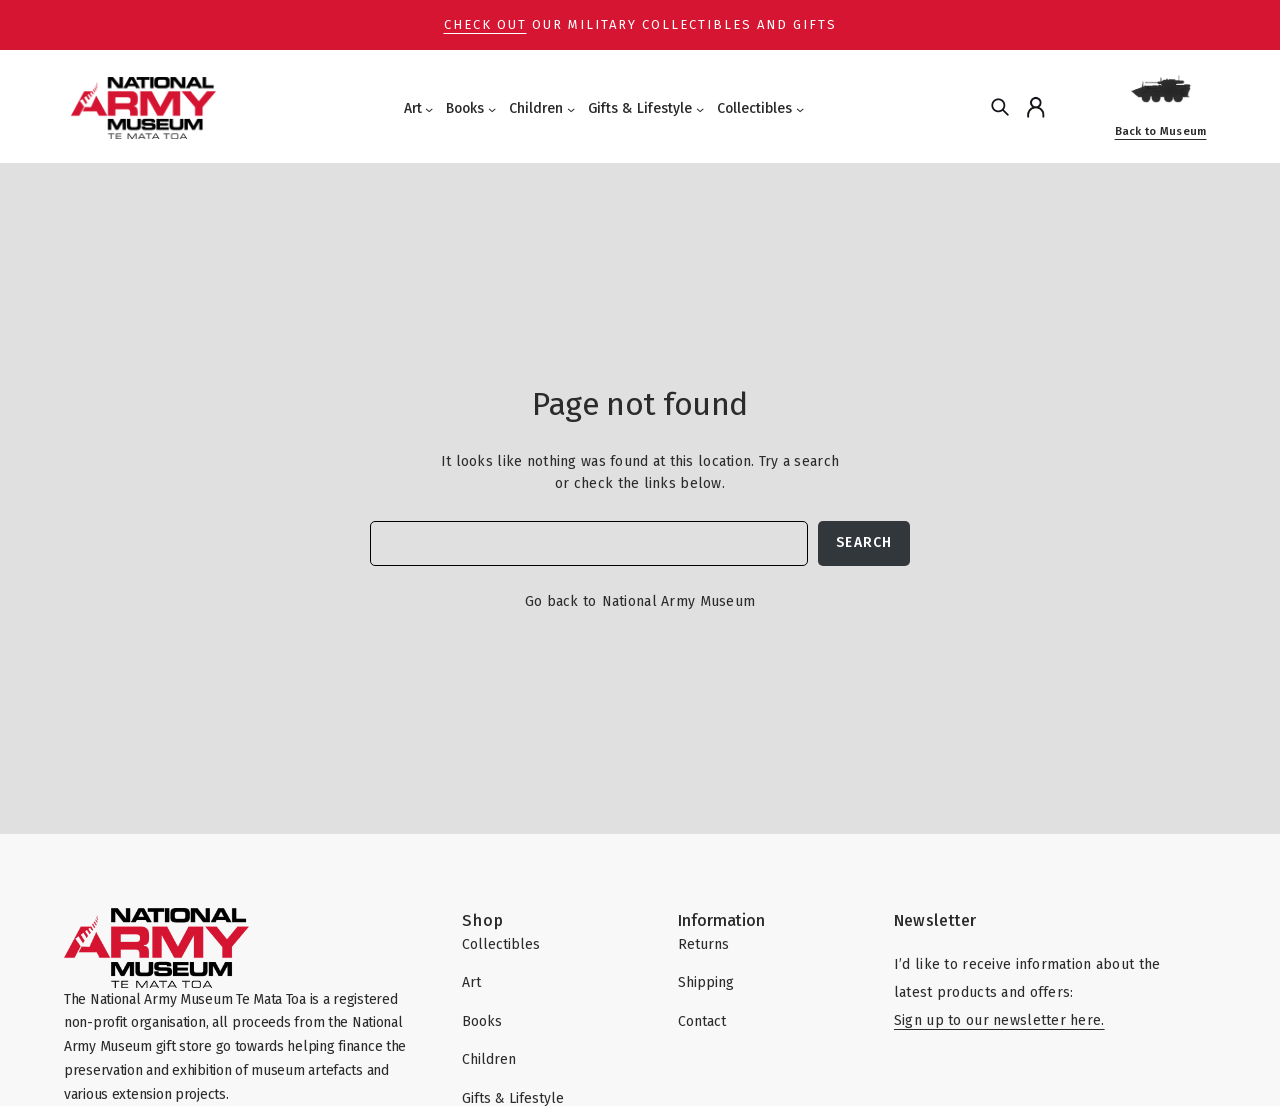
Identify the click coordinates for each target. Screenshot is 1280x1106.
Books (465, 108)
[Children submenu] (571, 109)
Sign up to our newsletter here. (999, 1020)
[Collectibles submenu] (800, 109)
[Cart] (1075, 106)
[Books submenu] (492, 109)
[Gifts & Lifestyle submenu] (700, 109)
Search (864, 542)
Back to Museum (1161, 131)
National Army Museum (679, 601)
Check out (485, 24)
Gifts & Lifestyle (640, 108)
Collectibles (754, 108)
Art (413, 108)
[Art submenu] (429, 109)
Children (536, 108)
